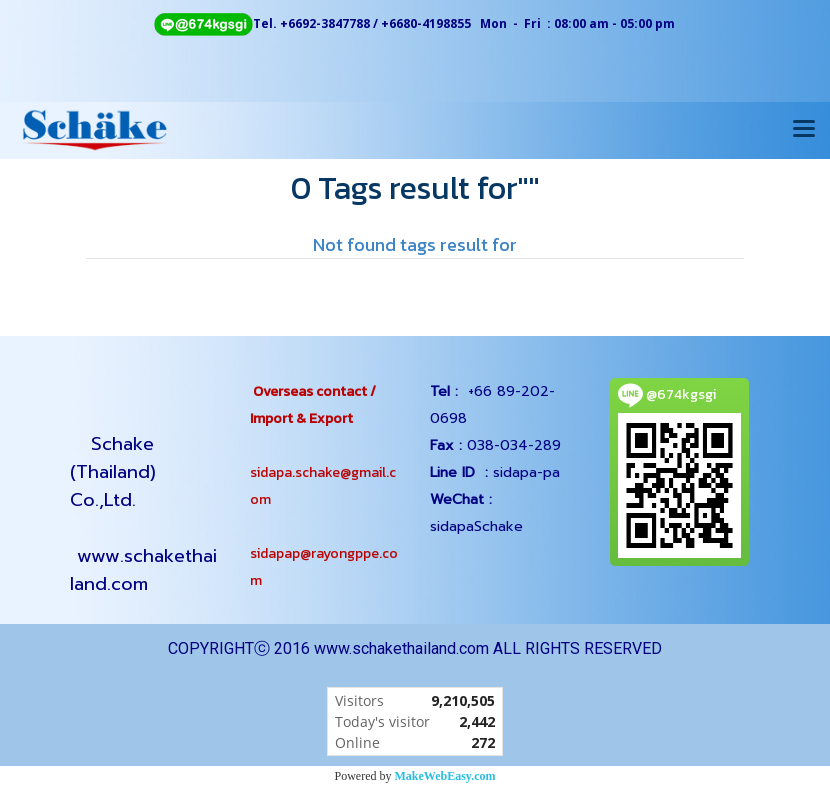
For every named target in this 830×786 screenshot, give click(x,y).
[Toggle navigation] (804, 130)
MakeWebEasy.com (445, 776)
